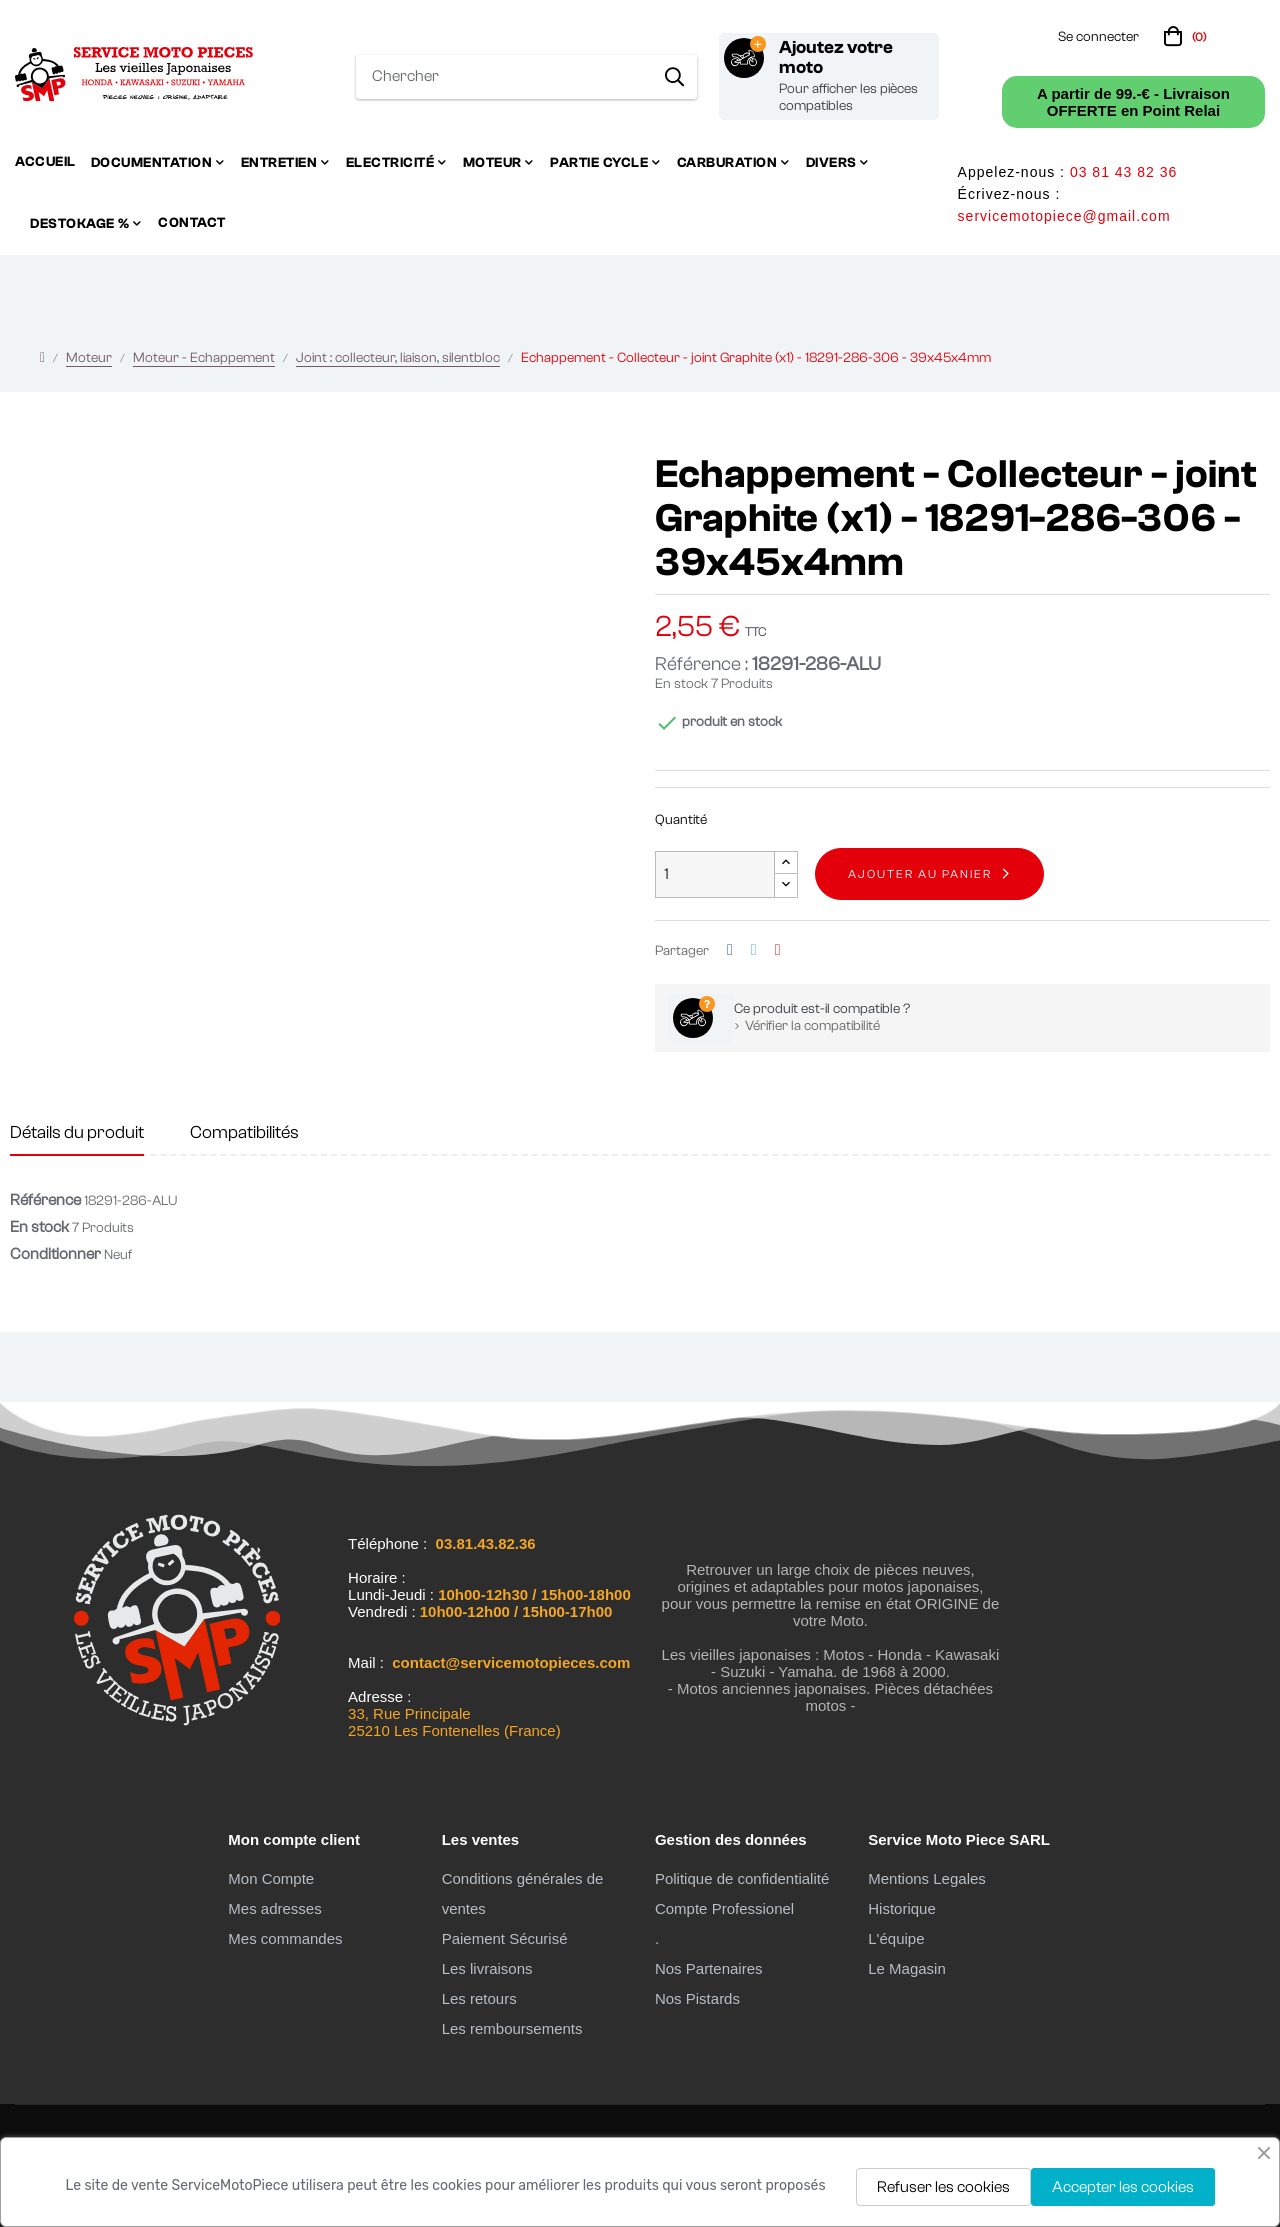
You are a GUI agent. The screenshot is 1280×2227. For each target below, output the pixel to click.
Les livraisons (487, 1968)
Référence (45, 1200)
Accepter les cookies (1123, 2187)
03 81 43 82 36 (1123, 172)
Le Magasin (907, 1968)
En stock (681, 684)
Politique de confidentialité (742, 1878)
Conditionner (55, 1254)
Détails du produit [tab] (77, 1132)
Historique (902, 1908)
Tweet (754, 950)
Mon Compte (271, 1878)
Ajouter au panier (920, 874)
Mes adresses (274, 1908)
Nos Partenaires (709, 1968)
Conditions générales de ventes (523, 1893)
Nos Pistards (697, 1998)
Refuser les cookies (943, 2187)
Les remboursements (512, 2028)
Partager (730, 950)
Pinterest (778, 950)
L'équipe (896, 1938)
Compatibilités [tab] (244, 1132)
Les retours (479, 1998)
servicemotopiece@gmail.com (1064, 216)
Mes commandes (285, 1938)
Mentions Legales (927, 1878)
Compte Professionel (724, 1908)
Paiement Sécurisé (505, 1938)
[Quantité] (715, 874)
